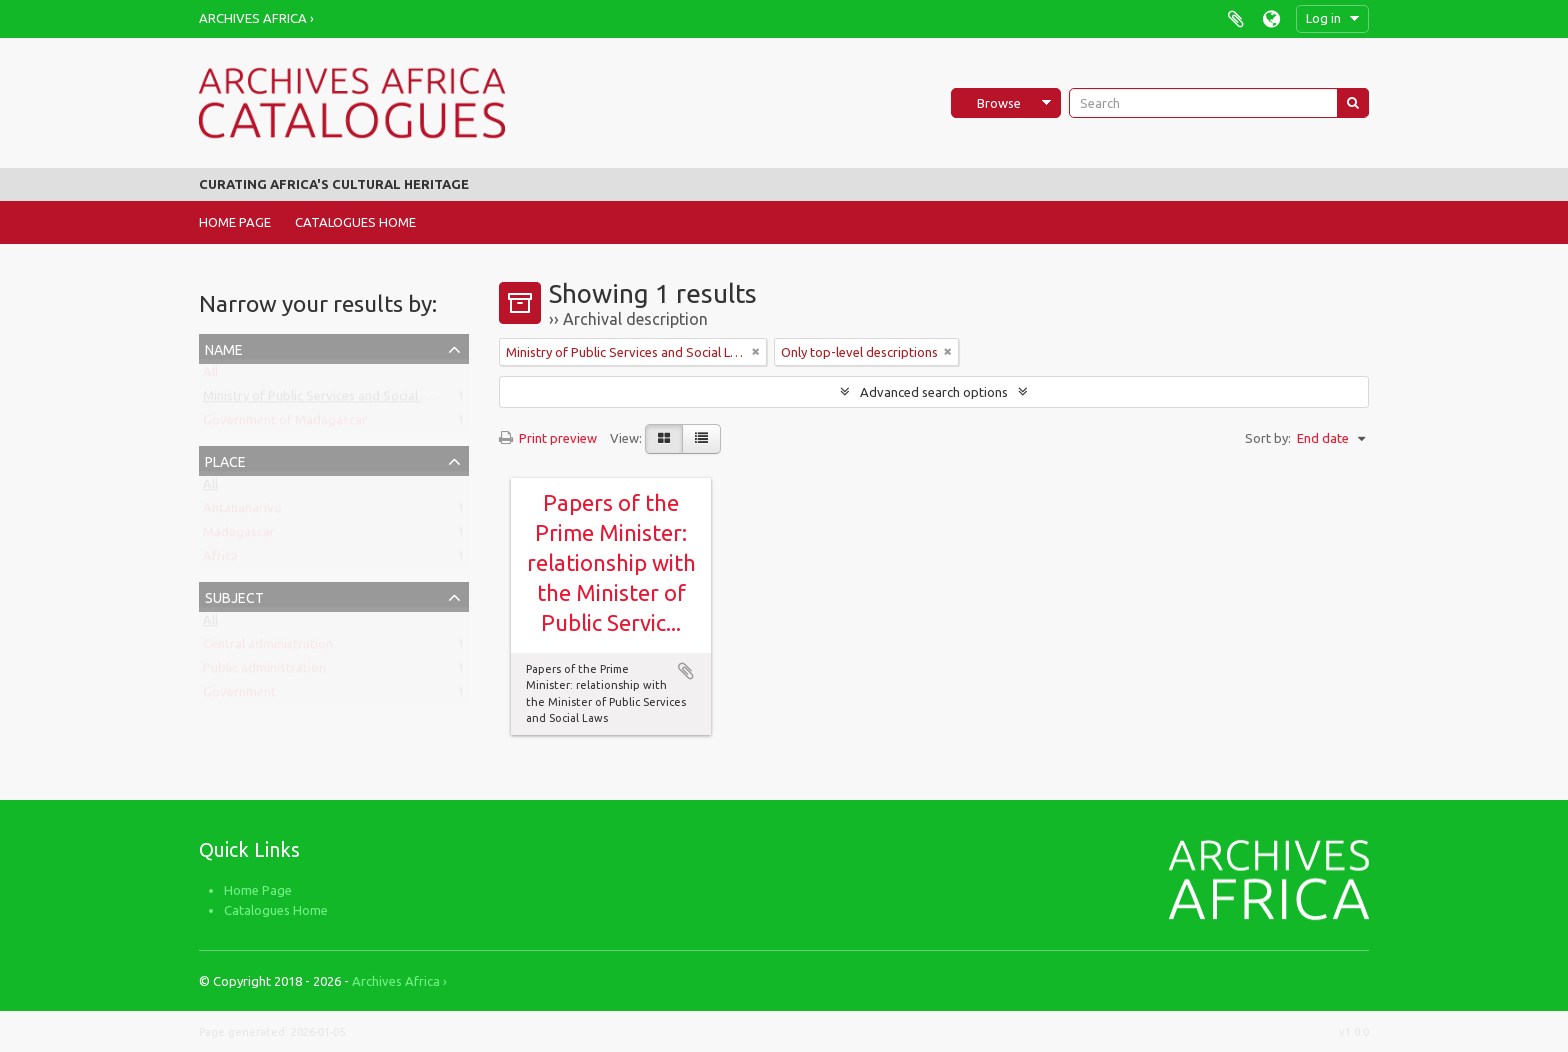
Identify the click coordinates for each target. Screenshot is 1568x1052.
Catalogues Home (355, 222)
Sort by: (1268, 438)
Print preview (548, 438)
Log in (1323, 18)
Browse (999, 103)
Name (224, 347)
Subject (234, 595)
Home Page (235, 222)
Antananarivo (242, 512)
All (210, 376)
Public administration (264, 672)
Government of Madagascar (285, 424)
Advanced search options (934, 392)
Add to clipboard (686, 671)
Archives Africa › (256, 18)
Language (1271, 18)
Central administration (268, 648)
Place (225, 459)
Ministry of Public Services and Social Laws (326, 400)
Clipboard (1235, 18)
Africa (220, 560)
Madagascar (239, 536)
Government (239, 696)
